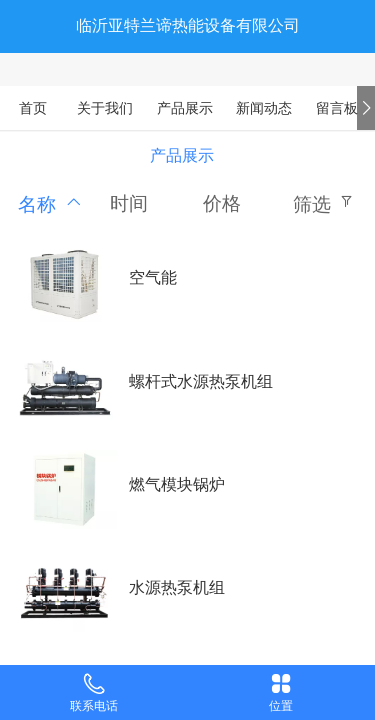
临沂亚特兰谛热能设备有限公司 (188, 25)
